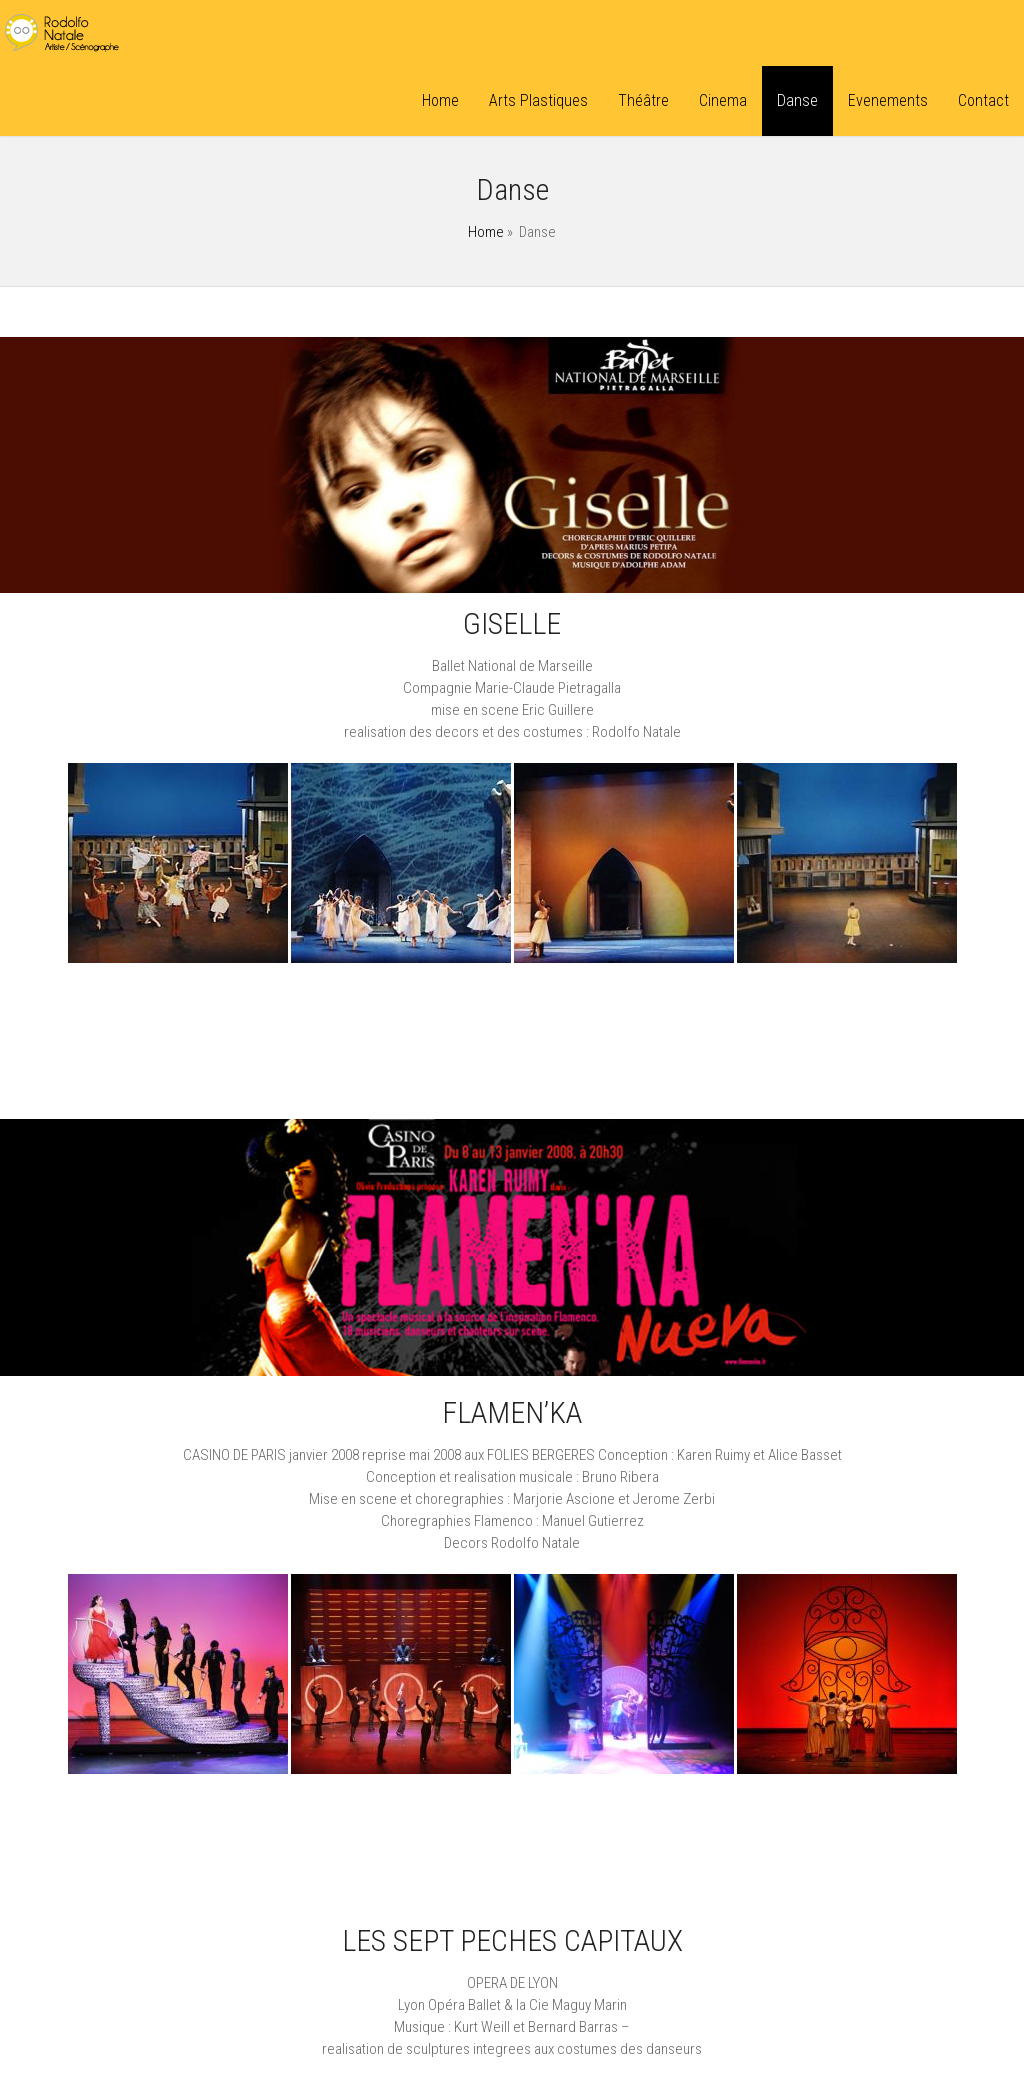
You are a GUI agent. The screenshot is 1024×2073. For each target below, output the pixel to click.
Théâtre (643, 100)
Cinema (723, 100)
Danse (797, 100)
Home (440, 100)
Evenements (888, 100)
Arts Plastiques (538, 100)
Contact (983, 100)
